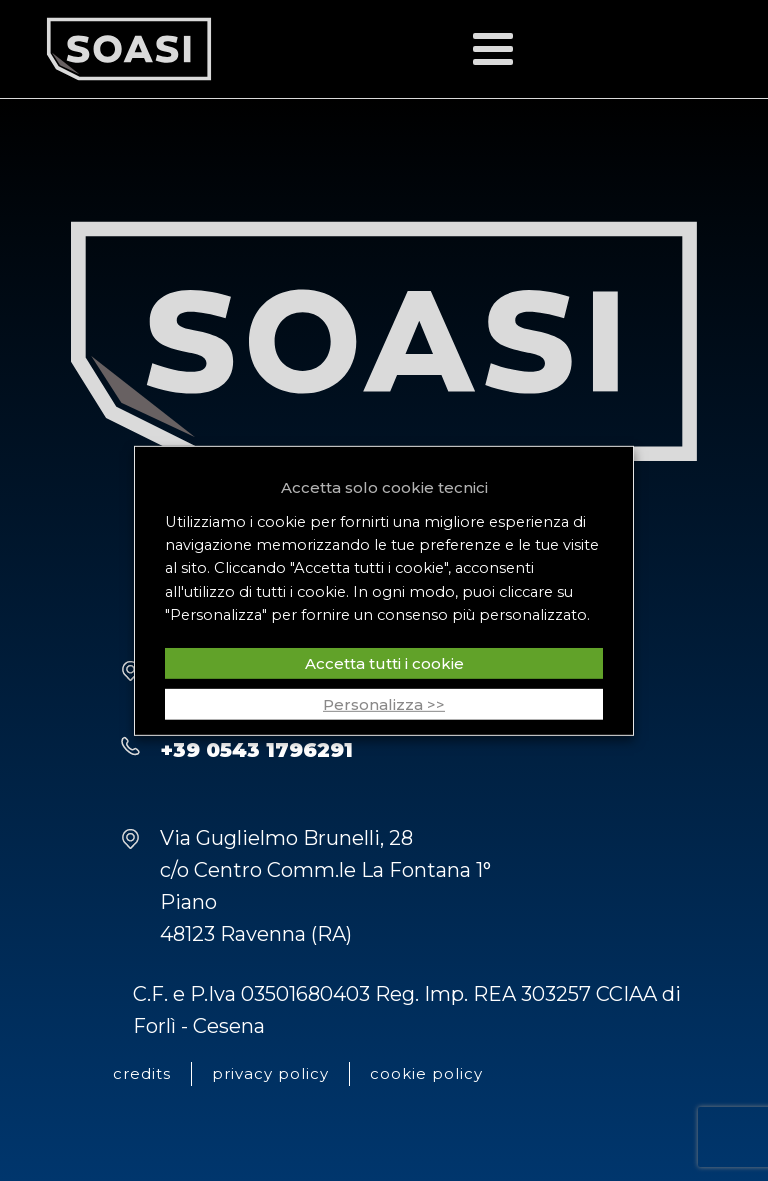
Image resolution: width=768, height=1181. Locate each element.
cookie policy (426, 1073)
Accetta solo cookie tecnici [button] (384, 486)
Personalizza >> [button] (384, 704)
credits (142, 1073)
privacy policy (270, 1073)
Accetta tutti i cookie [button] (384, 663)
